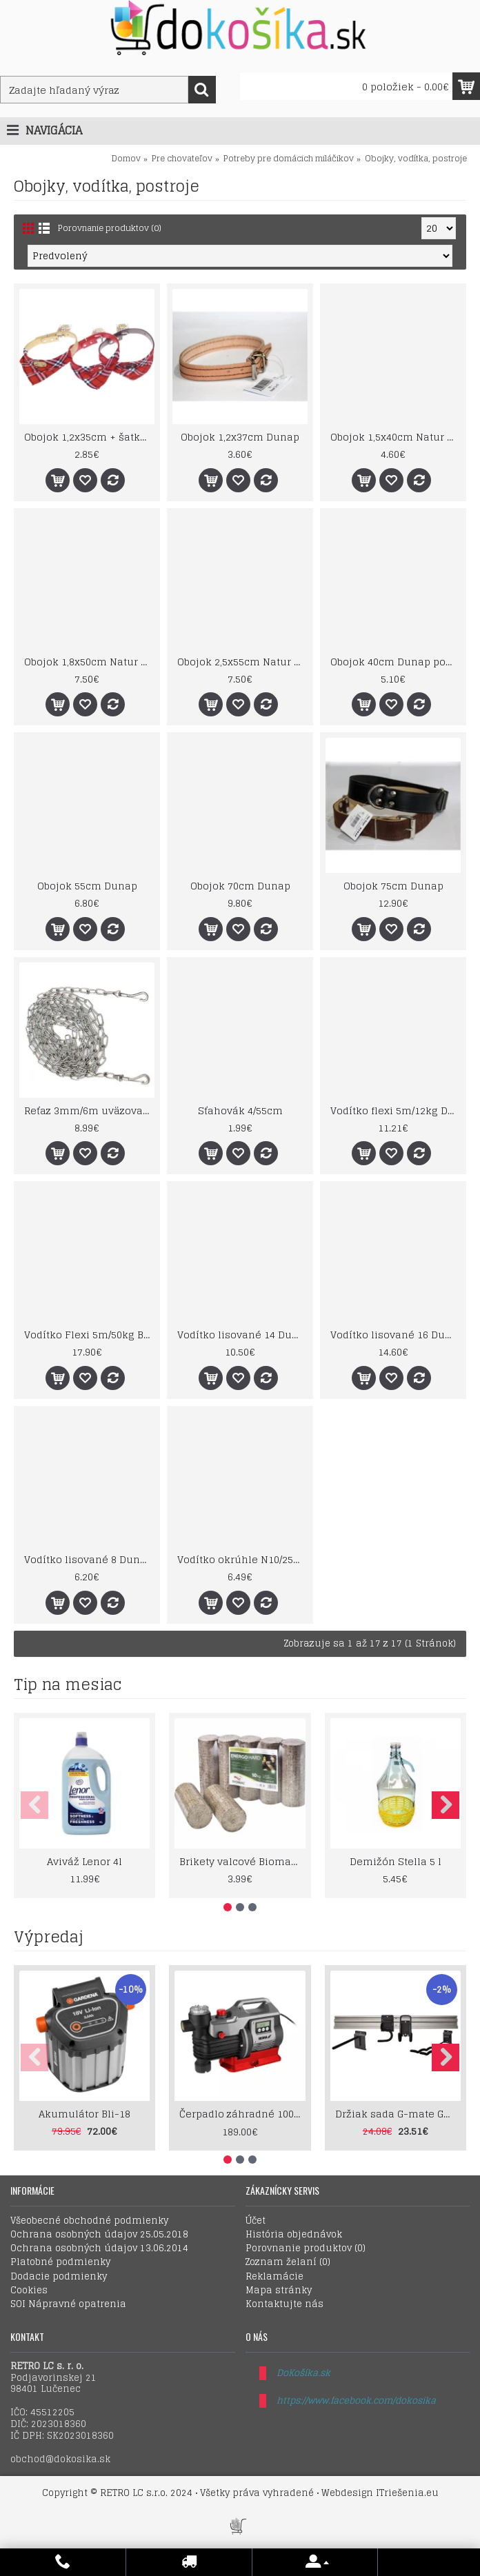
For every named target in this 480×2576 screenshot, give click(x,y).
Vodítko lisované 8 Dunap (88, 1559)
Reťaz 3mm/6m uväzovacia (89, 1110)
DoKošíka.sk (303, 2373)
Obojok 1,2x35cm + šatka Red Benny (89, 436)
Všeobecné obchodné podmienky (89, 2221)
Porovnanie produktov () (306, 2248)
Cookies (29, 2290)
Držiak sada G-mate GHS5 (398, 2113)
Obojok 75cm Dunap (393, 885)
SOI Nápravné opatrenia (68, 2304)
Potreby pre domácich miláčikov (288, 158)
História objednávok (294, 2234)
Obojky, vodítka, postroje (416, 158)
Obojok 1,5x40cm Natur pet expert (395, 436)
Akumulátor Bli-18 (84, 2113)
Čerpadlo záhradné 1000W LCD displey (242, 2113)
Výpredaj (48, 1937)
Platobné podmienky (60, 2262)
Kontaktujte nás (284, 2304)
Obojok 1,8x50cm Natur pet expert (89, 661)
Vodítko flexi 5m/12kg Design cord (395, 1110)
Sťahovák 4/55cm (240, 1110)
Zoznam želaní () (288, 2262)
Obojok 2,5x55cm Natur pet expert (242, 661)
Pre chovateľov (182, 158)
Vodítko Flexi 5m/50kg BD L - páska (89, 1334)
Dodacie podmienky (58, 2277)
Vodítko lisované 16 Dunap (395, 1334)
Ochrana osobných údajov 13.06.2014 (99, 2248)
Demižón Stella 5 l (395, 1861)
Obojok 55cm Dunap (87, 885)
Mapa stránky (279, 2290)
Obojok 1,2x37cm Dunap (240, 436)
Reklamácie (274, 2277)
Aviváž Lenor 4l (84, 1861)
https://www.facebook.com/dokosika (356, 2400)
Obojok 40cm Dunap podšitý (395, 661)
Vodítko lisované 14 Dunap (242, 1334)
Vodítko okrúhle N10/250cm (242, 1559)
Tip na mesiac (67, 1684)
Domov (126, 158)
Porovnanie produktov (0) (109, 228)
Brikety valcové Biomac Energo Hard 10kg (242, 1861)
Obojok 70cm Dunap (240, 885)
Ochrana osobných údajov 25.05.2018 (99, 2234)
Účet (256, 2221)
